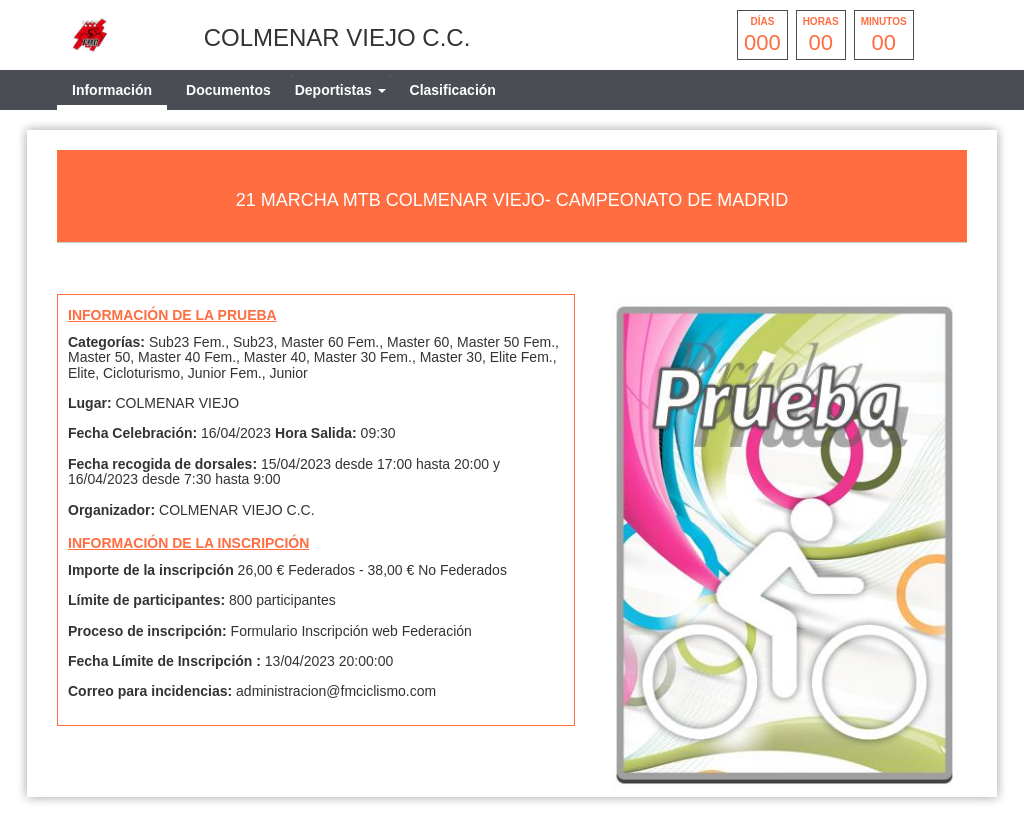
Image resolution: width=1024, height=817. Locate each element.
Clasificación (453, 90)
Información (112, 90)
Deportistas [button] (340, 90)
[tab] (340, 90)
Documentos (228, 90)
